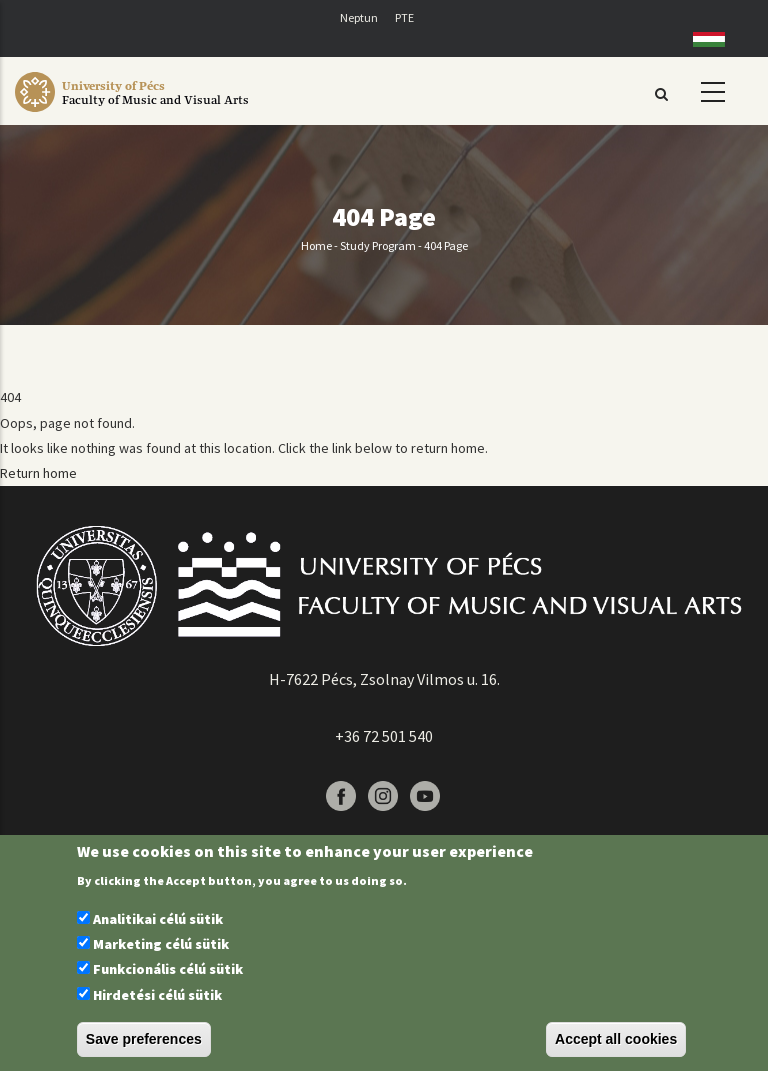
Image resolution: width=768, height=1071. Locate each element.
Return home (38, 473)
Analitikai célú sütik (158, 919)
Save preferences (144, 1039)
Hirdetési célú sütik (157, 995)
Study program (378, 245)
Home (316, 245)
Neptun (359, 17)
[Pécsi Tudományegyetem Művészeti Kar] (155, 112)
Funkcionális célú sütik (168, 969)
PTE (404, 17)
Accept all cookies (616, 1039)
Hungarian (701, 39)
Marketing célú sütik (161, 944)
